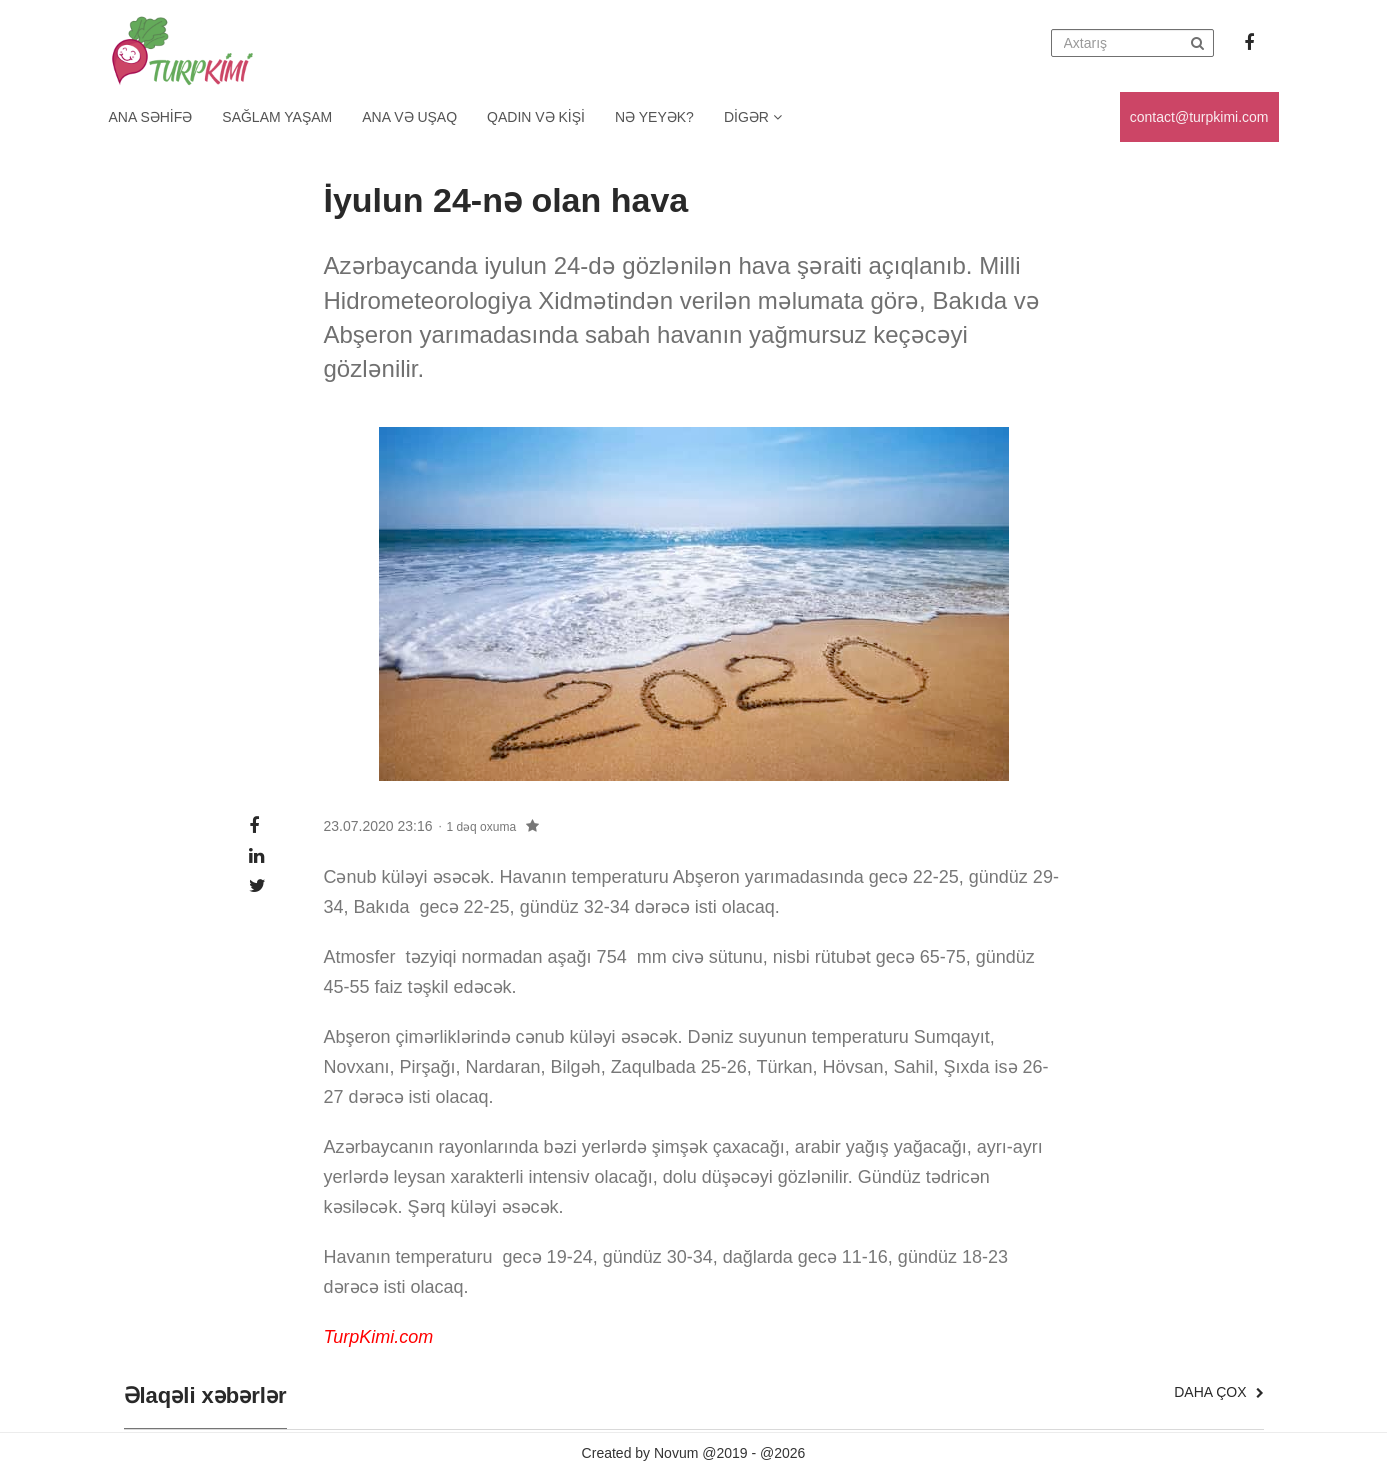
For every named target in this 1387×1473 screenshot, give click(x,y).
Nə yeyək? (654, 117)
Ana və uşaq (409, 117)
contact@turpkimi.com (1199, 117)
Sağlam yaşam (277, 117)
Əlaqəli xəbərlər (205, 1396)
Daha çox (1218, 1392)
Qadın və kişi (536, 117)
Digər (753, 117)
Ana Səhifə (151, 117)
